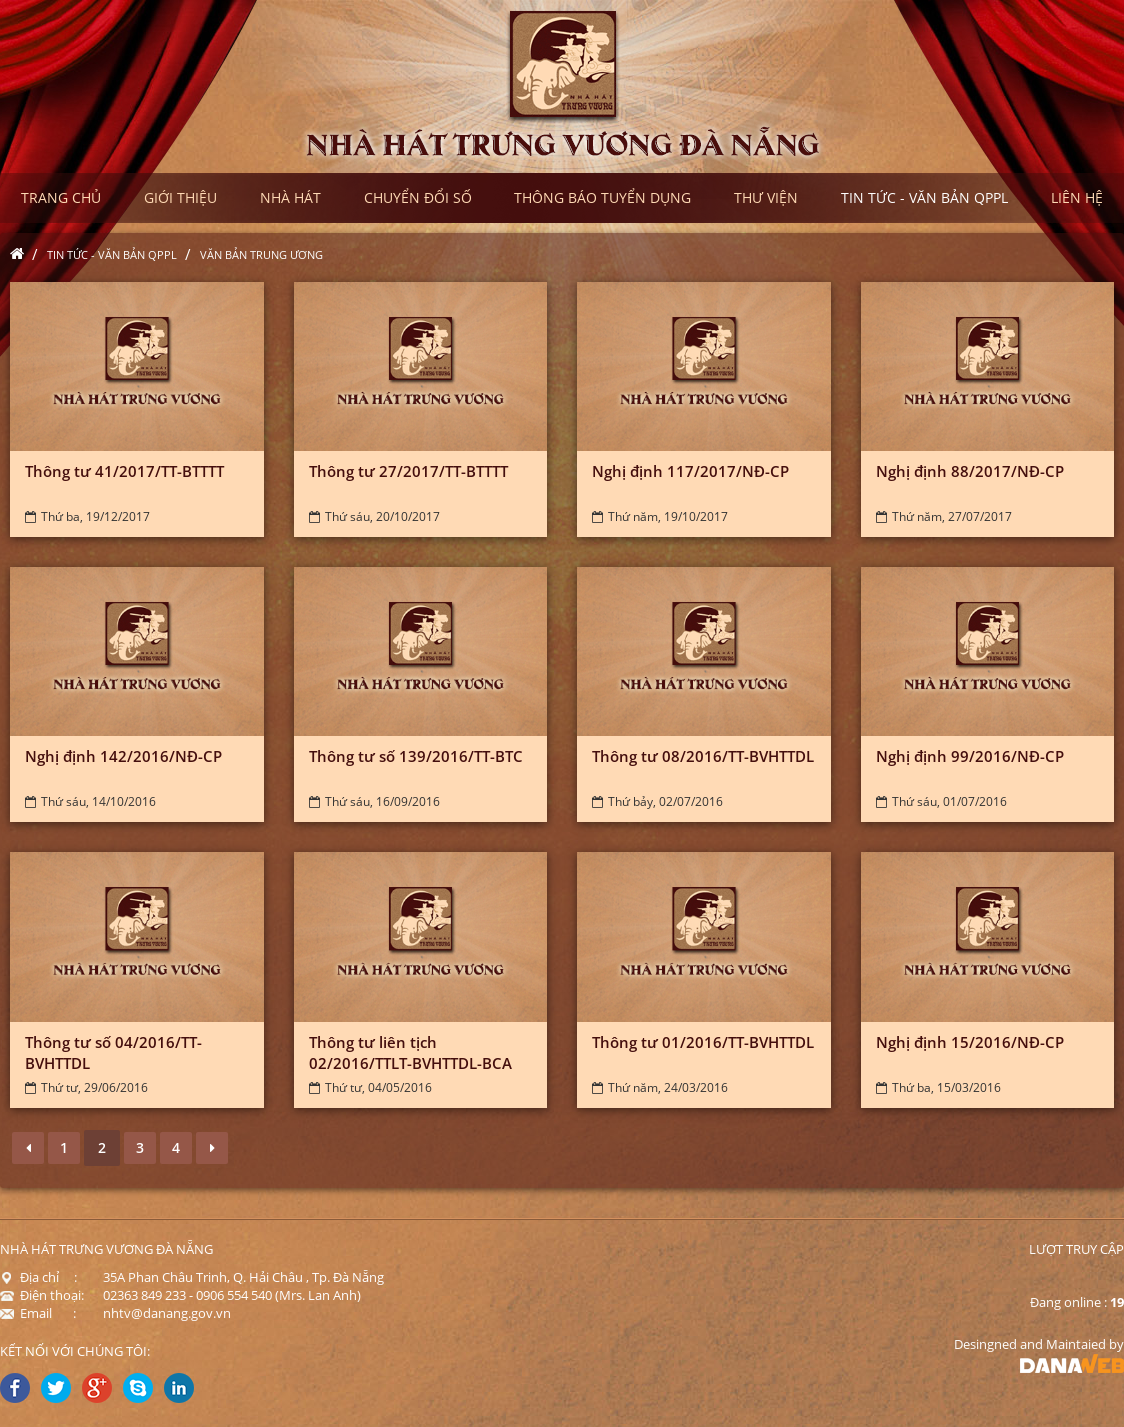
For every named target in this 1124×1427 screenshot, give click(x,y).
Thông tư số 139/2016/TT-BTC (416, 756)
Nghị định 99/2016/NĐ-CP (970, 756)
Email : (38, 1313)
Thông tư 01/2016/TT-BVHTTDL (703, 1042)
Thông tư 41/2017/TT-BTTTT (124, 471)
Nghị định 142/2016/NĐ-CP (123, 756)
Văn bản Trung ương (261, 254)
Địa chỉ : (38, 1277)
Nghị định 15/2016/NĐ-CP (970, 1042)
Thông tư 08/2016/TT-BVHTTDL (703, 756)
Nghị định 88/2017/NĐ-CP (970, 471)
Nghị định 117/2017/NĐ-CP (690, 471)
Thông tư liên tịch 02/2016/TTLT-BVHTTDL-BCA (410, 1052)
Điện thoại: (42, 1295)
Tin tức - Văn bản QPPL (112, 254)
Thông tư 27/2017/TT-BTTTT (408, 471)
